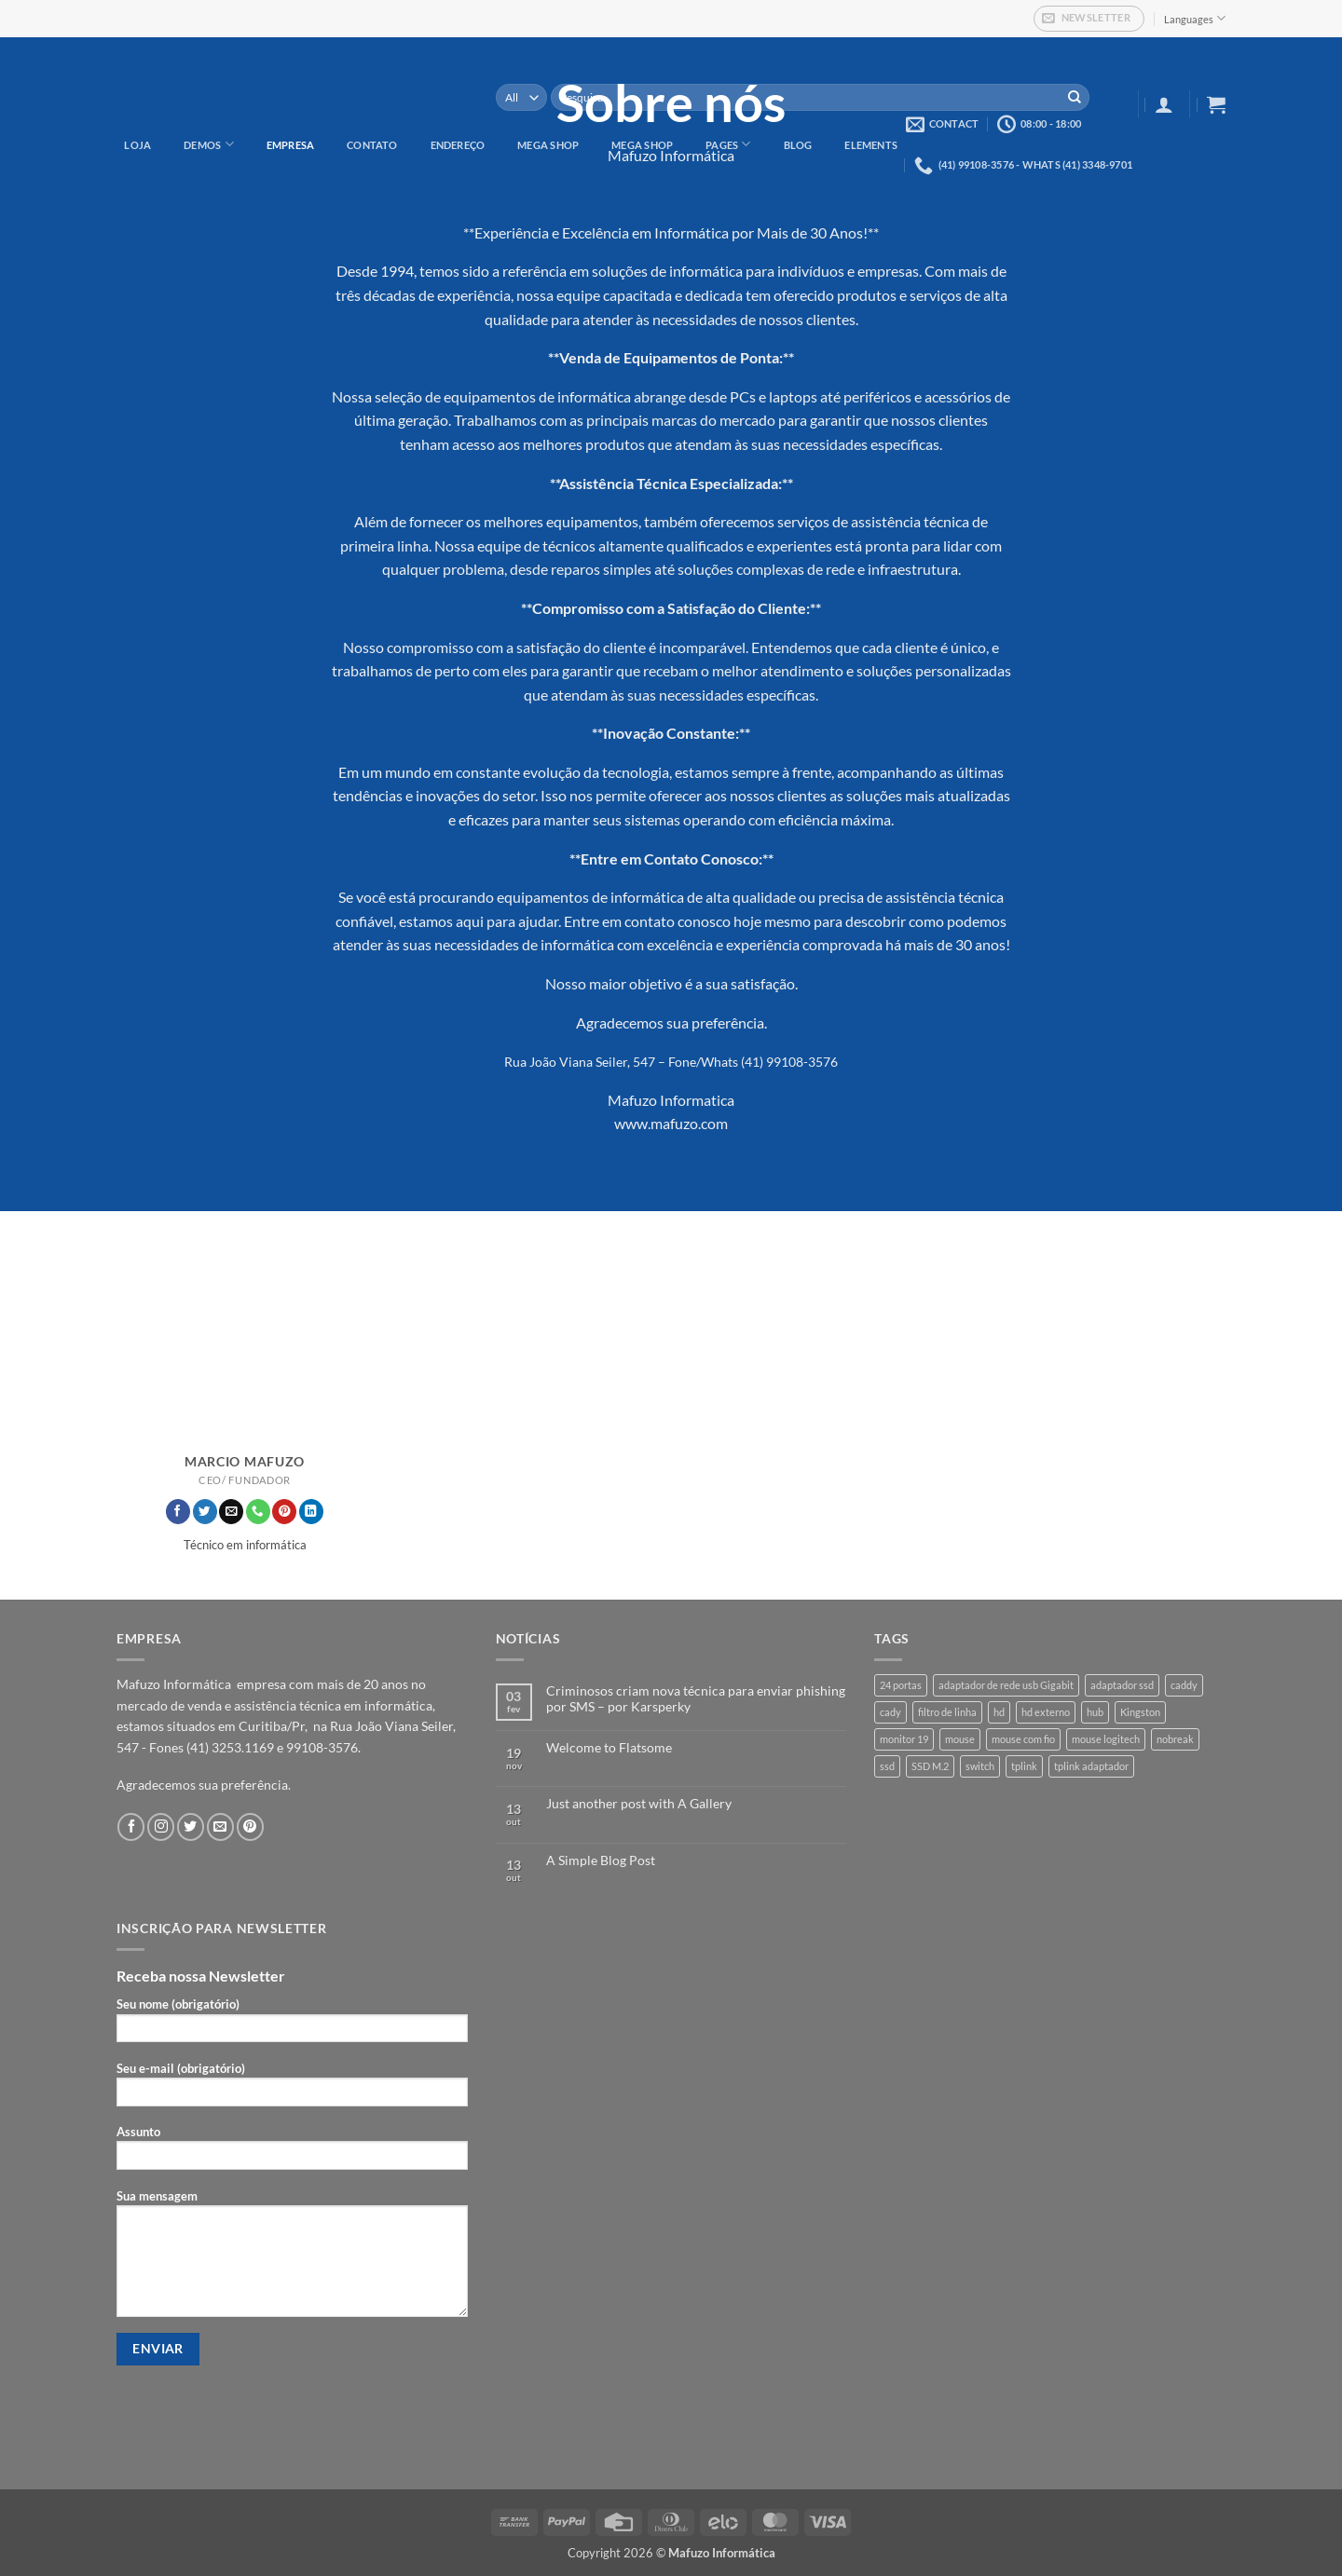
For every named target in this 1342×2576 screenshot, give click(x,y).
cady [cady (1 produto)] (890, 1712)
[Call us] (258, 1511)
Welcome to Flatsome (609, 1747)
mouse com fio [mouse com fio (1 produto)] (1023, 1739)
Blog (798, 145)
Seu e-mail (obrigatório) (292, 2089)
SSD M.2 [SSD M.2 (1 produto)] (930, 1766)
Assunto (292, 2152)
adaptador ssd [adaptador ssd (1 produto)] (1122, 1685)
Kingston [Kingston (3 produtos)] (1140, 1712)
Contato (372, 145)
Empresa (291, 145)
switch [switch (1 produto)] (979, 1766)
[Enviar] (1075, 98)
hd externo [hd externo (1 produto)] (1045, 1712)
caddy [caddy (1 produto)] (1184, 1685)
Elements (870, 145)
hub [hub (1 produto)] (1095, 1712)
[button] (1089, 19)
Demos (209, 144)
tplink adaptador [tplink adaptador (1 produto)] (1091, 1766)
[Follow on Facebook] (178, 1511)
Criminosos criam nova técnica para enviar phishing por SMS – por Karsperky (695, 1698)
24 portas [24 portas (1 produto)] (901, 1685)
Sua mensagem (292, 2258)
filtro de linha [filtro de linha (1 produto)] (947, 1712)
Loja (137, 145)
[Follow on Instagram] (160, 1826)
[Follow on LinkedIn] (311, 1511)
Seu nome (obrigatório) (292, 2025)
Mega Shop (548, 145)
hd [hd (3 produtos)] (999, 1712)
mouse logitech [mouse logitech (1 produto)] (1106, 1739)
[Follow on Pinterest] (284, 1511)
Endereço (458, 145)
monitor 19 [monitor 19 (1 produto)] (904, 1739)
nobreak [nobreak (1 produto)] (1175, 1739)
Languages (1195, 18)
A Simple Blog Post (600, 1860)
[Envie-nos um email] (231, 1511)
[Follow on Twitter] (205, 1511)
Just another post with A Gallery (639, 1803)
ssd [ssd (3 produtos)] (887, 1766)
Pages (728, 144)
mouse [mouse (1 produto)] (960, 1739)
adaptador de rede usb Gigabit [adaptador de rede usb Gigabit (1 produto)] (1006, 1685)
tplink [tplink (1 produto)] (1024, 1766)
